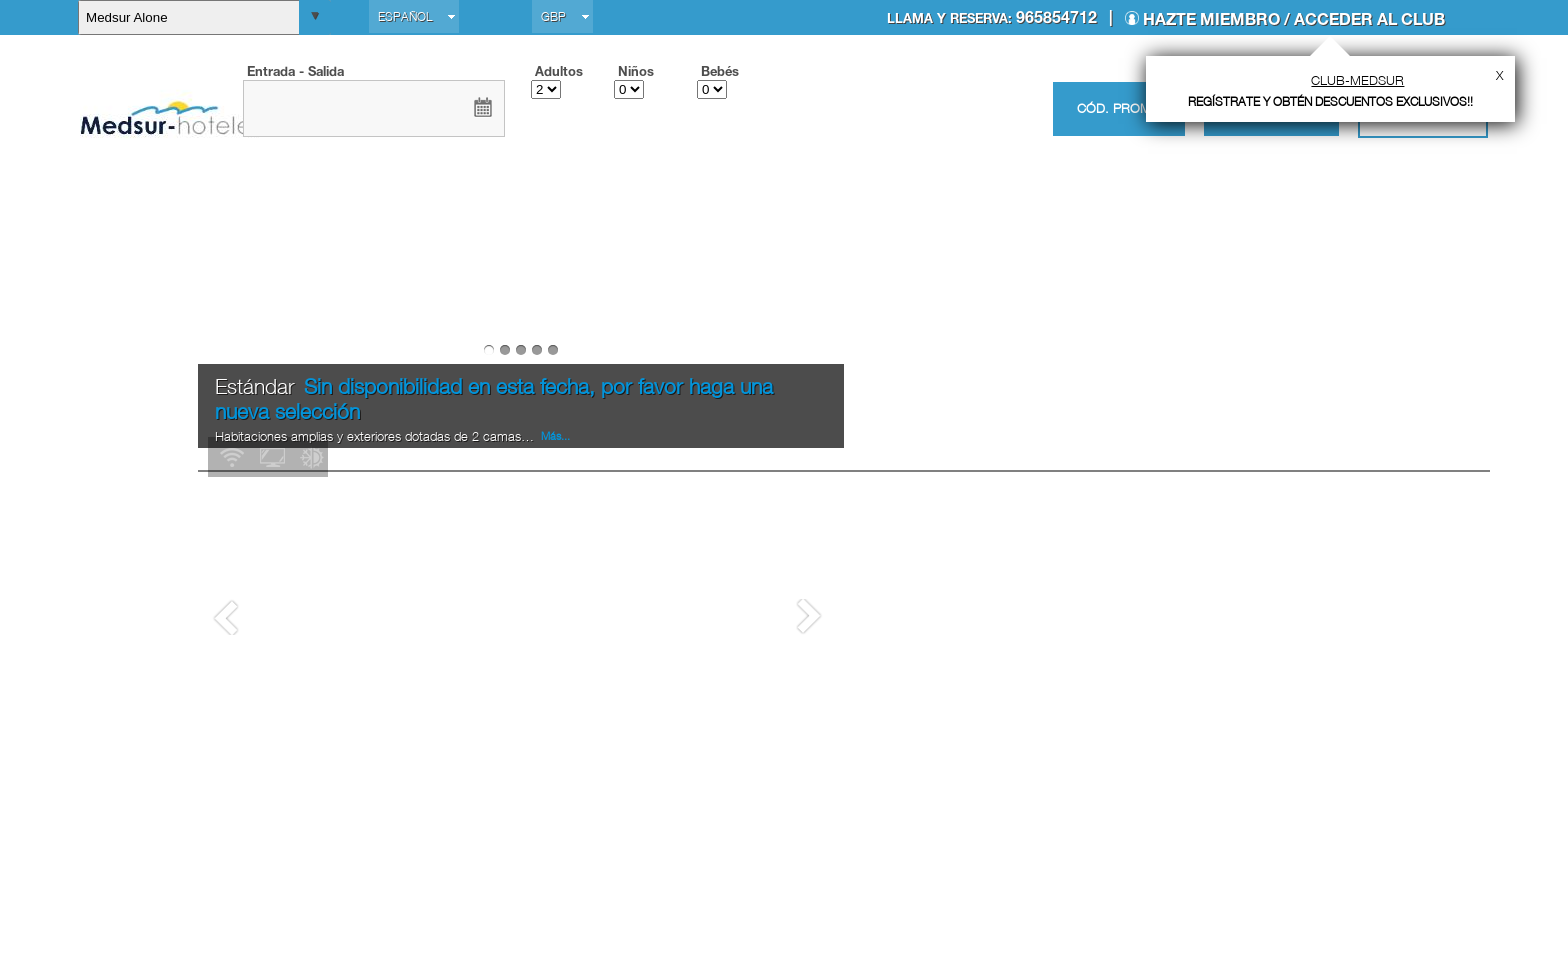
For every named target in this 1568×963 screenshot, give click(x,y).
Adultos (559, 71)
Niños (636, 71)
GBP (553, 16)
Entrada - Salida (295, 71)
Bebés (720, 71)
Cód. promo (1119, 108)
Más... (554, 787)
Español (405, 16)
